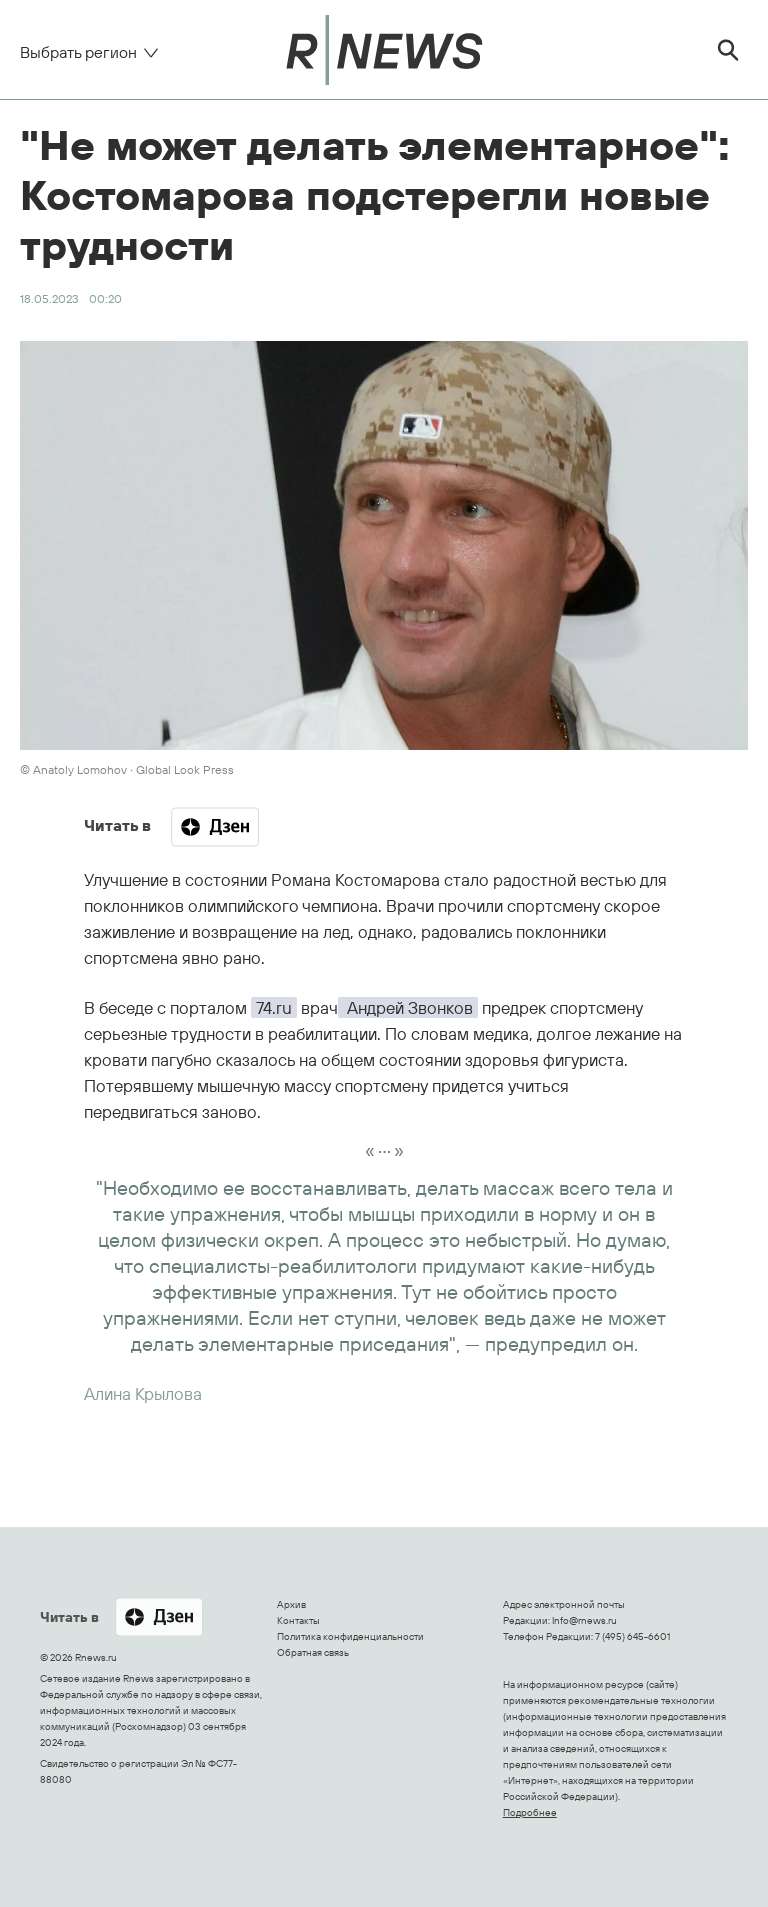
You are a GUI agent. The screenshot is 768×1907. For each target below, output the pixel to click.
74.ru (274, 1007)
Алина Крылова (143, 1393)
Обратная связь (313, 1652)
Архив (291, 1604)
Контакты (298, 1620)
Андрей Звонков (408, 1007)
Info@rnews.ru (584, 1620)
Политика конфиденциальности (350, 1636)
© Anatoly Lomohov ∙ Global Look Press (127, 769)
